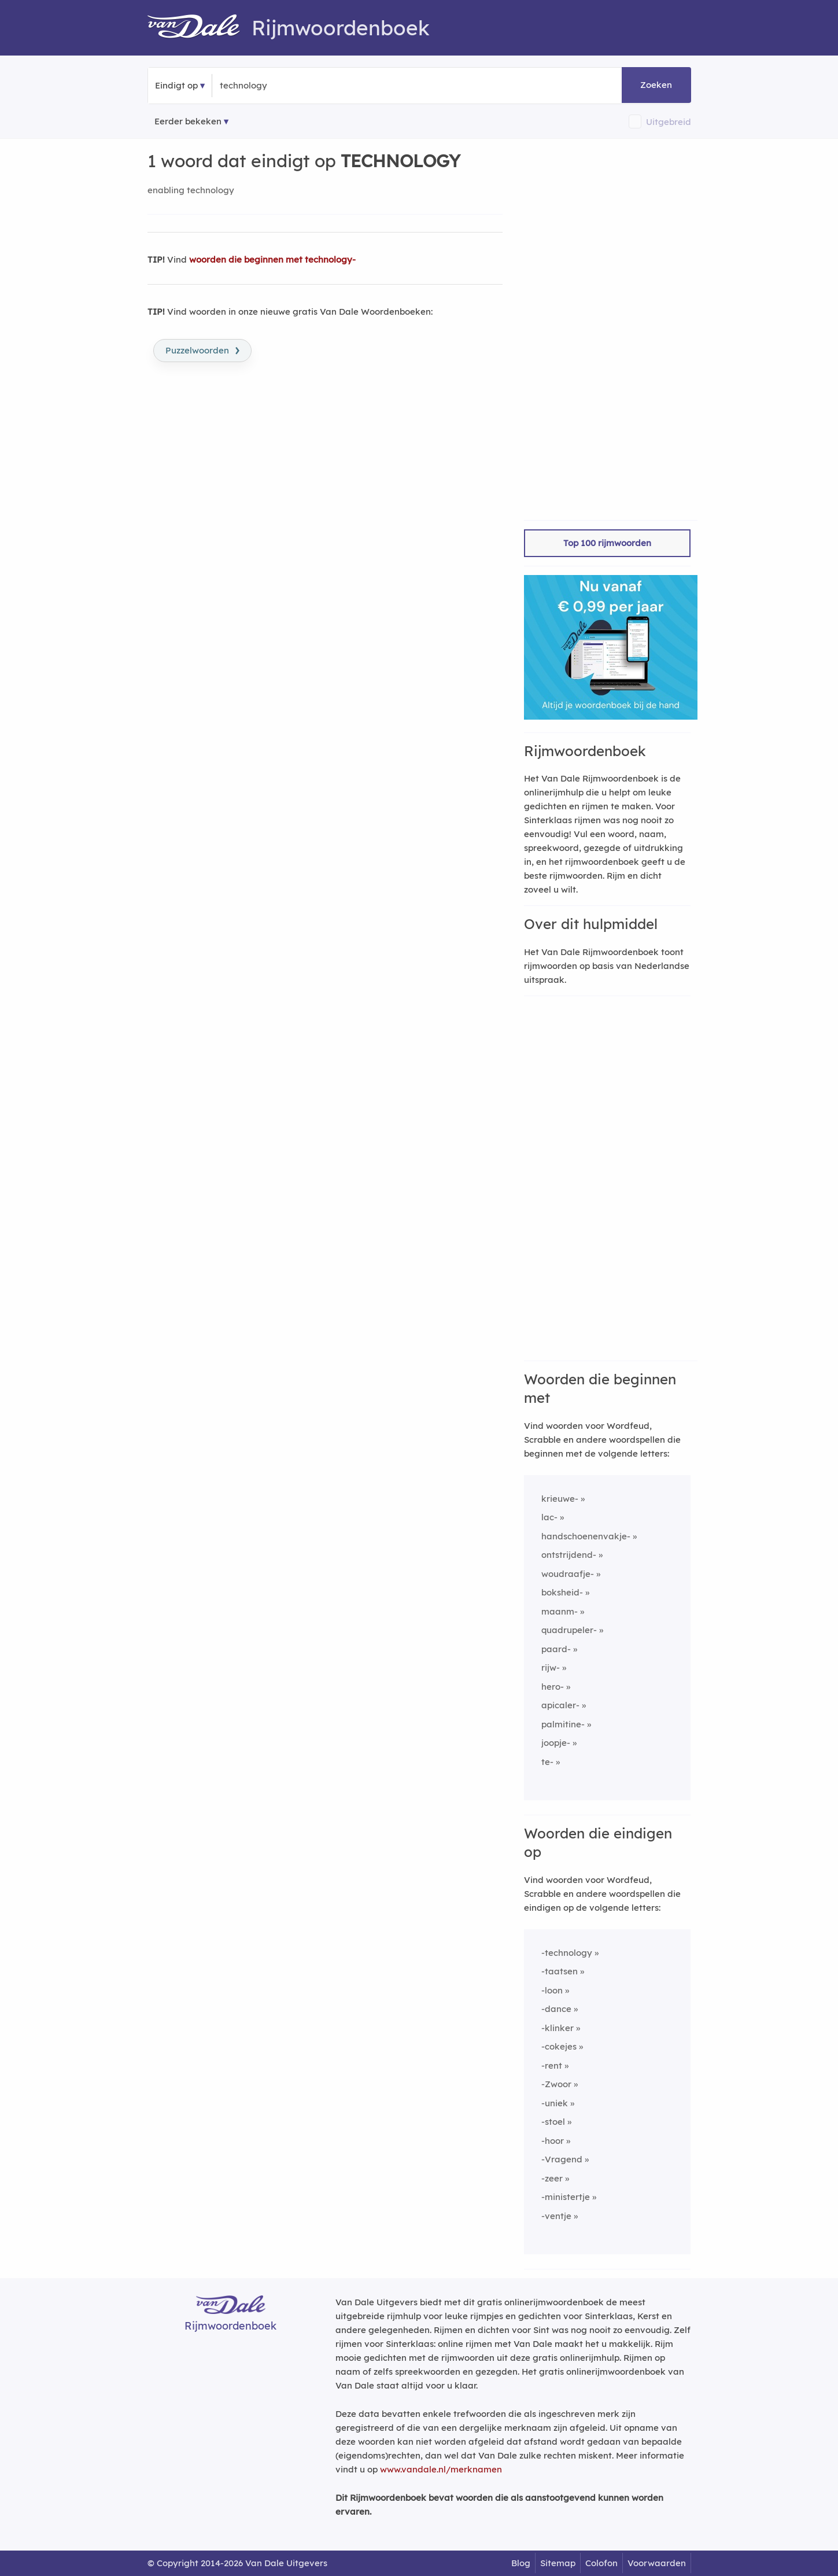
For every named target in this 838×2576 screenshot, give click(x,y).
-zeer (552, 2178)
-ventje (556, 2215)
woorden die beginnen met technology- (272, 259)
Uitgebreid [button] (668, 121)
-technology (566, 1952)
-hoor (552, 2140)
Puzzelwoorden (202, 349)
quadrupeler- (569, 1629)
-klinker (557, 2027)
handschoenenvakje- (585, 1536)
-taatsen (559, 1971)
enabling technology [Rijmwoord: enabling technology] (190, 190)
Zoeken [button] (656, 84)
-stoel (553, 2121)
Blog (520, 2562)
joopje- (555, 1742)
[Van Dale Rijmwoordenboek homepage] (199, 27)
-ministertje (565, 2196)
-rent (551, 2065)
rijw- (550, 1667)
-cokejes (559, 2046)
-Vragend (561, 2159)
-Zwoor (556, 2084)
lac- (549, 1517)
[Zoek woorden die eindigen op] (276, 86)
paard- (556, 1648)
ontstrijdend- (568, 1554)
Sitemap (557, 2562)
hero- (552, 1686)
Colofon (601, 2562)
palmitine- (563, 1724)
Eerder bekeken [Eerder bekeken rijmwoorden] (188, 121)
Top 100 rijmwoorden (607, 542)
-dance (556, 2008)
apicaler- (560, 1705)
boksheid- (562, 1592)
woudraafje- (567, 1573)
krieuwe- (559, 1498)
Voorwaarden (656, 2562)
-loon (552, 1990)
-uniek (554, 2103)
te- (547, 1761)
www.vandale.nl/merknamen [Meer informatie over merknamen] (441, 2469)
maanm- (559, 1611)
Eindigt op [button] (176, 85)
